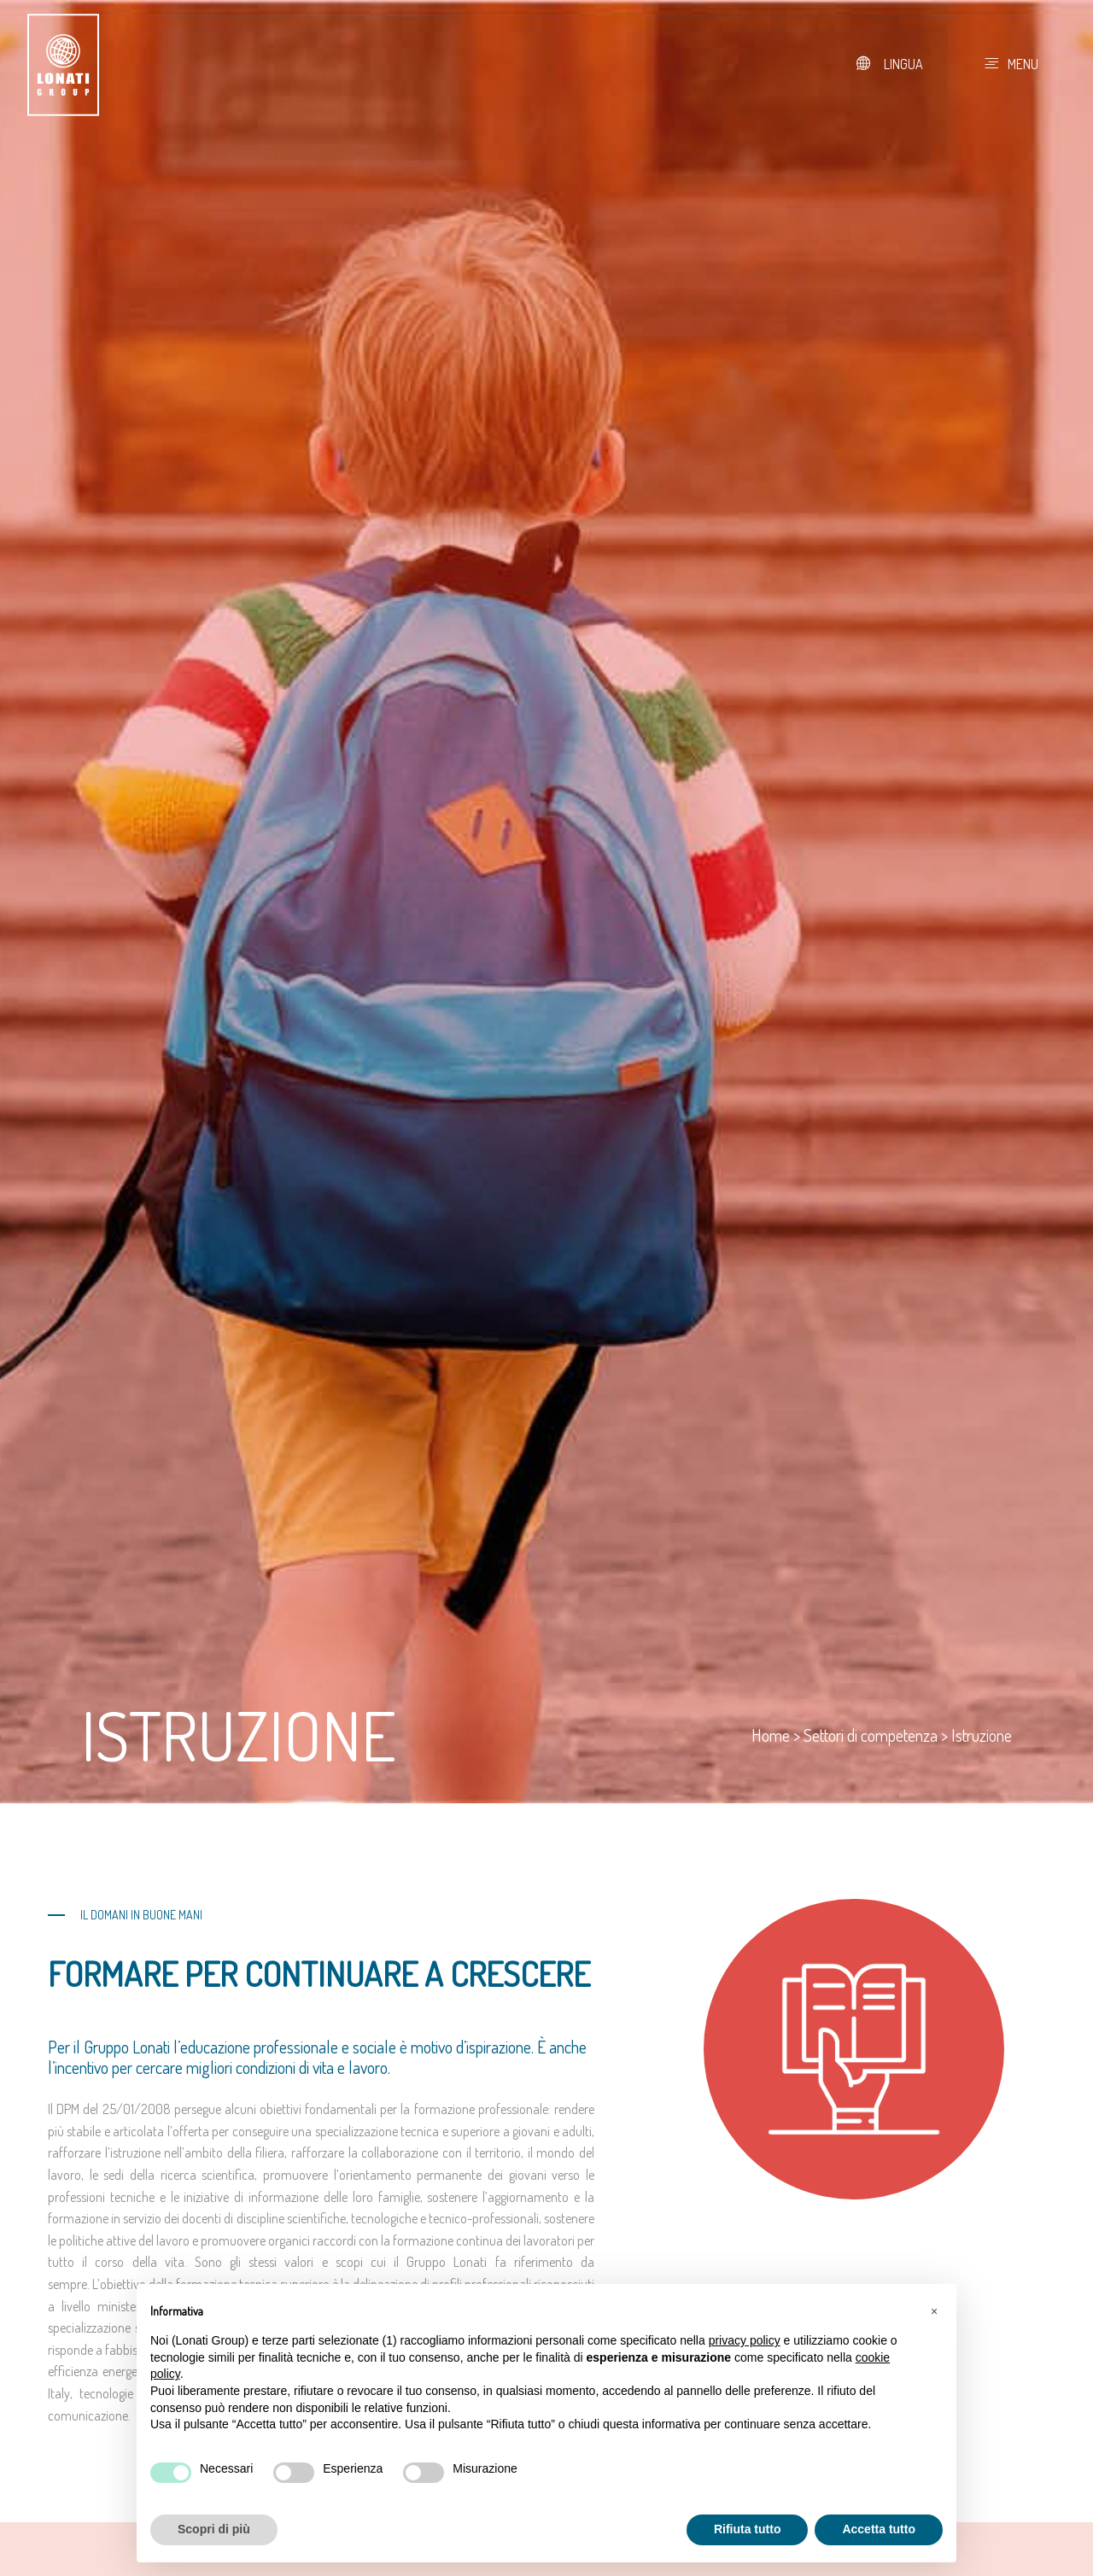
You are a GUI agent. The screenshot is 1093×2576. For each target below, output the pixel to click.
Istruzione (981, 1735)
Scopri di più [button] (214, 2529)
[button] (934, 2311)
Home (770, 1735)
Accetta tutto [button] (878, 2529)
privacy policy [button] (744, 2340)
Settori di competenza (871, 1735)
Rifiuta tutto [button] (747, 2529)
